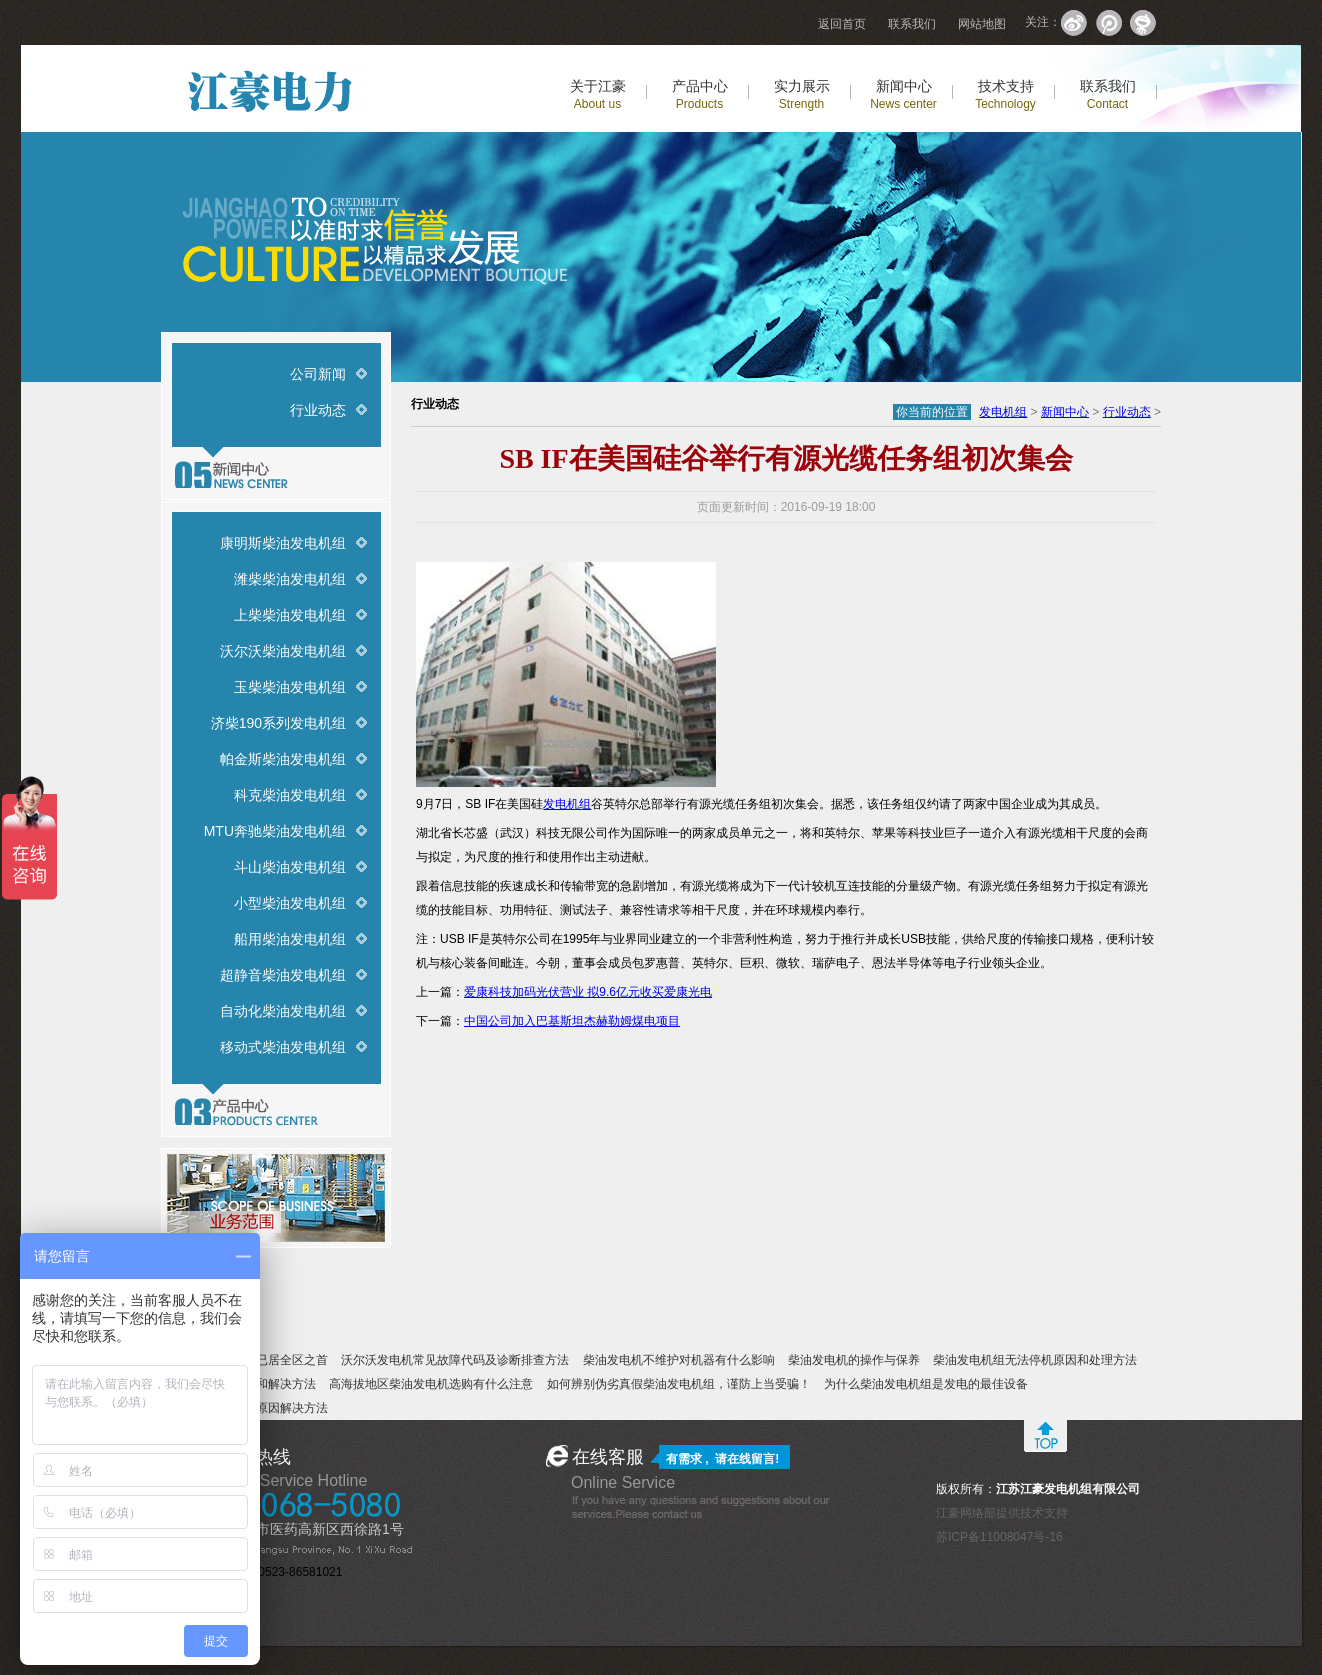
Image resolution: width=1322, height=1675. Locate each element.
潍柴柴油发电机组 (290, 579)
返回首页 (842, 24)
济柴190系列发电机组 (278, 723)
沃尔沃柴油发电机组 (283, 651)
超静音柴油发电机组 (283, 975)
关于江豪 (598, 94)
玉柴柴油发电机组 (290, 687)
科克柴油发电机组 (290, 795)
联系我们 (912, 24)
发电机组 (1003, 412)
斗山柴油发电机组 (290, 867)
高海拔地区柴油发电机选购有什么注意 (431, 1384)
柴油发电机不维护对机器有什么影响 (679, 1360)
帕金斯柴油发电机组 (283, 759)
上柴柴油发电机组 (290, 615)
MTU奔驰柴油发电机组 (275, 831)
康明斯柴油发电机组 (283, 543)
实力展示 (802, 94)
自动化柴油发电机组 (283, 1011)
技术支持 (1005, 94)
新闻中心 (903, 94)
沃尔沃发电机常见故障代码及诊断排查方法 (455, 1360)
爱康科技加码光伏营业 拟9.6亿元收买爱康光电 (588, 992)
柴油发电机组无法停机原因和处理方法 (1035, 1360)
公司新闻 (318, 374)
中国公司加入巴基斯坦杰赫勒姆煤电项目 (572, 1021)
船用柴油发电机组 (290, 939)
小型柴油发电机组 (290, 903)
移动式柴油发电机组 (283, 1047)
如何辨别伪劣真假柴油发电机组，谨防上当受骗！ (679, 1384)
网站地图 (982, 24)
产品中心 (700, 94)
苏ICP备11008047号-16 (999, 1537)
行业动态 (318, 410)
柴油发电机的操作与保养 (854, 1360)
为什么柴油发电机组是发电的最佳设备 (926, 1384)
